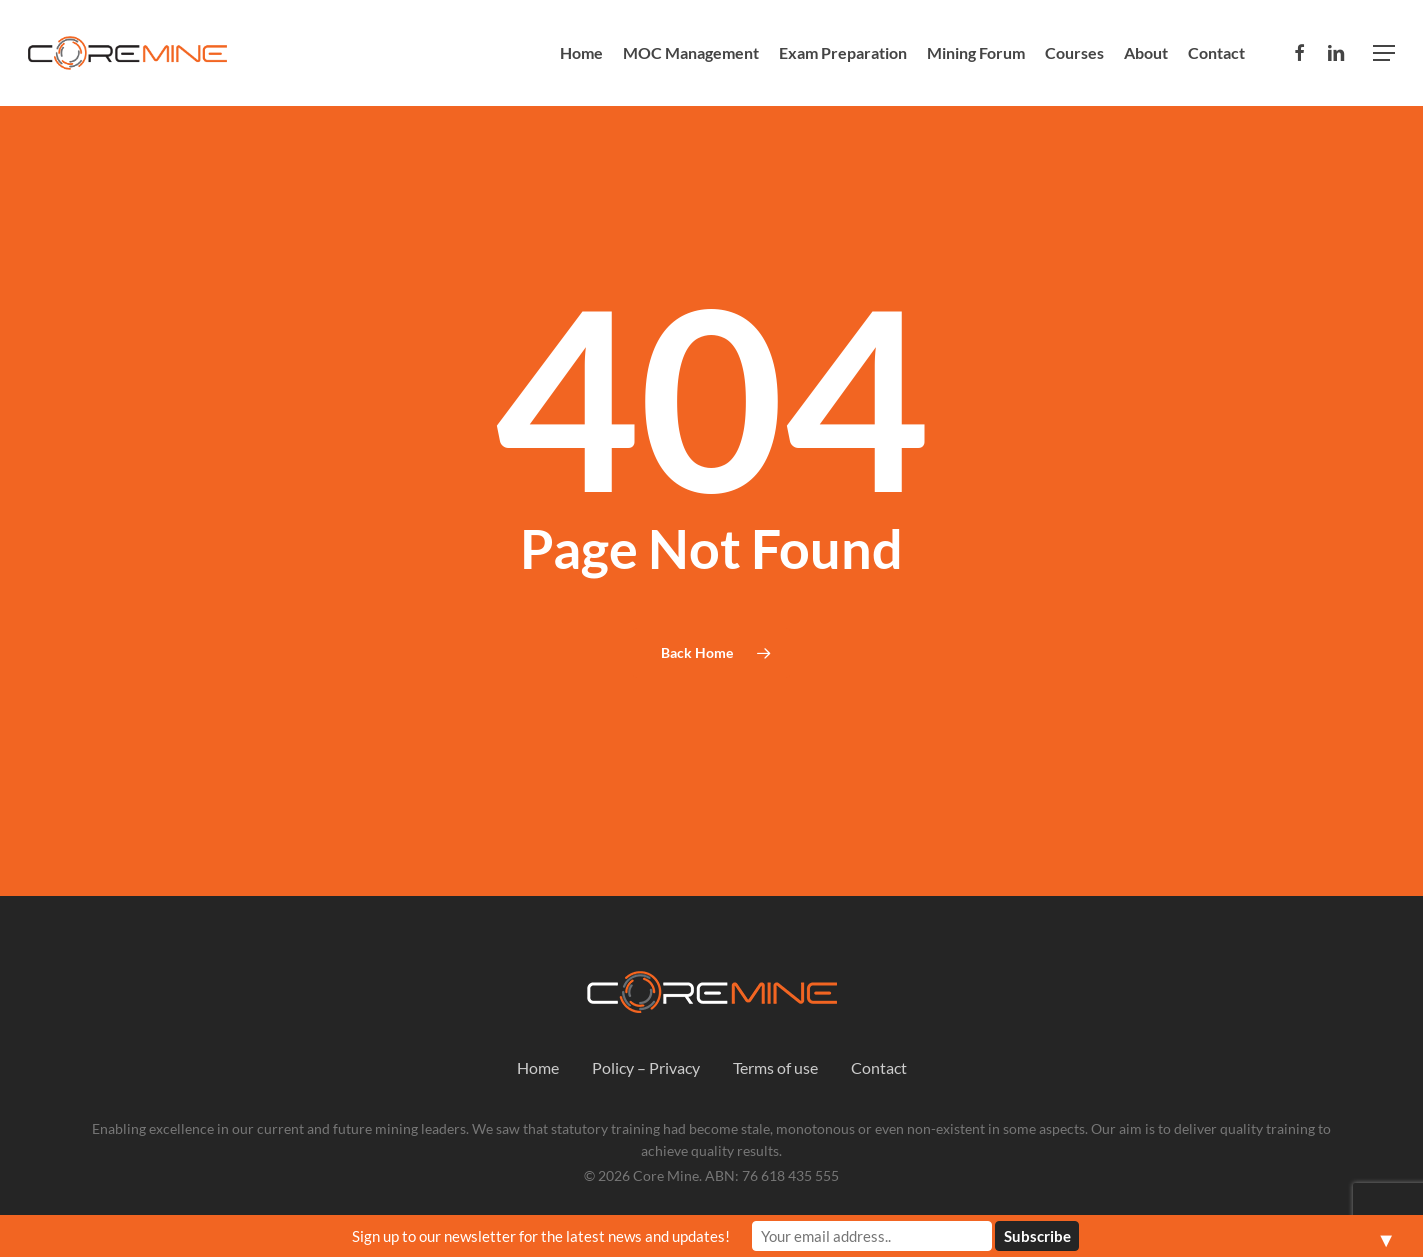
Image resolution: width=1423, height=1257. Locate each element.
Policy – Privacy (646, 1067)
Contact (879, 1067)
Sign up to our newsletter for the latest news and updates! (541, 1236)
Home (538, 1067)
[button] (1384, 53)
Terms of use (775, 1067)
